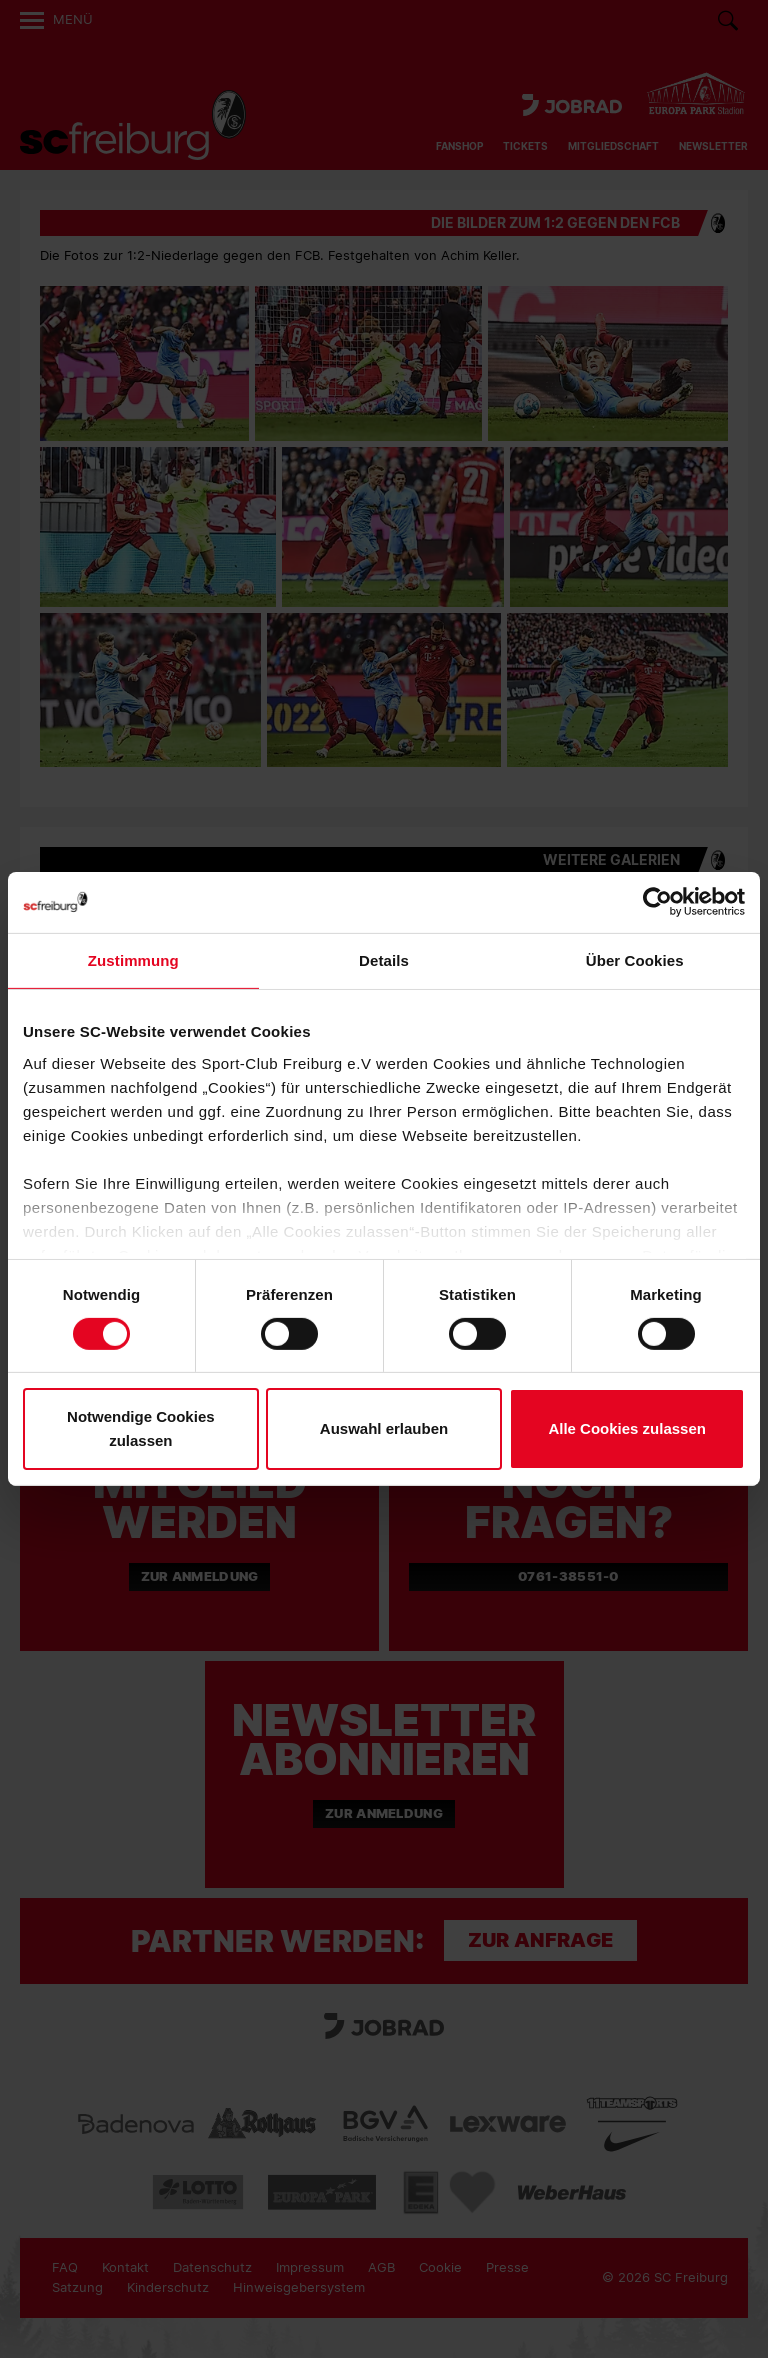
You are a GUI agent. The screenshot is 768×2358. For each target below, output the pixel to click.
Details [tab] (384, 960)
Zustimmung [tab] (133, 960)
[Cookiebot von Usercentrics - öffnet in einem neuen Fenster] (657, 902)
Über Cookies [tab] (635, 960)
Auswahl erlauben (384, 1428)
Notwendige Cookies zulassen (141, 1428)
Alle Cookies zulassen (627, 1428)
